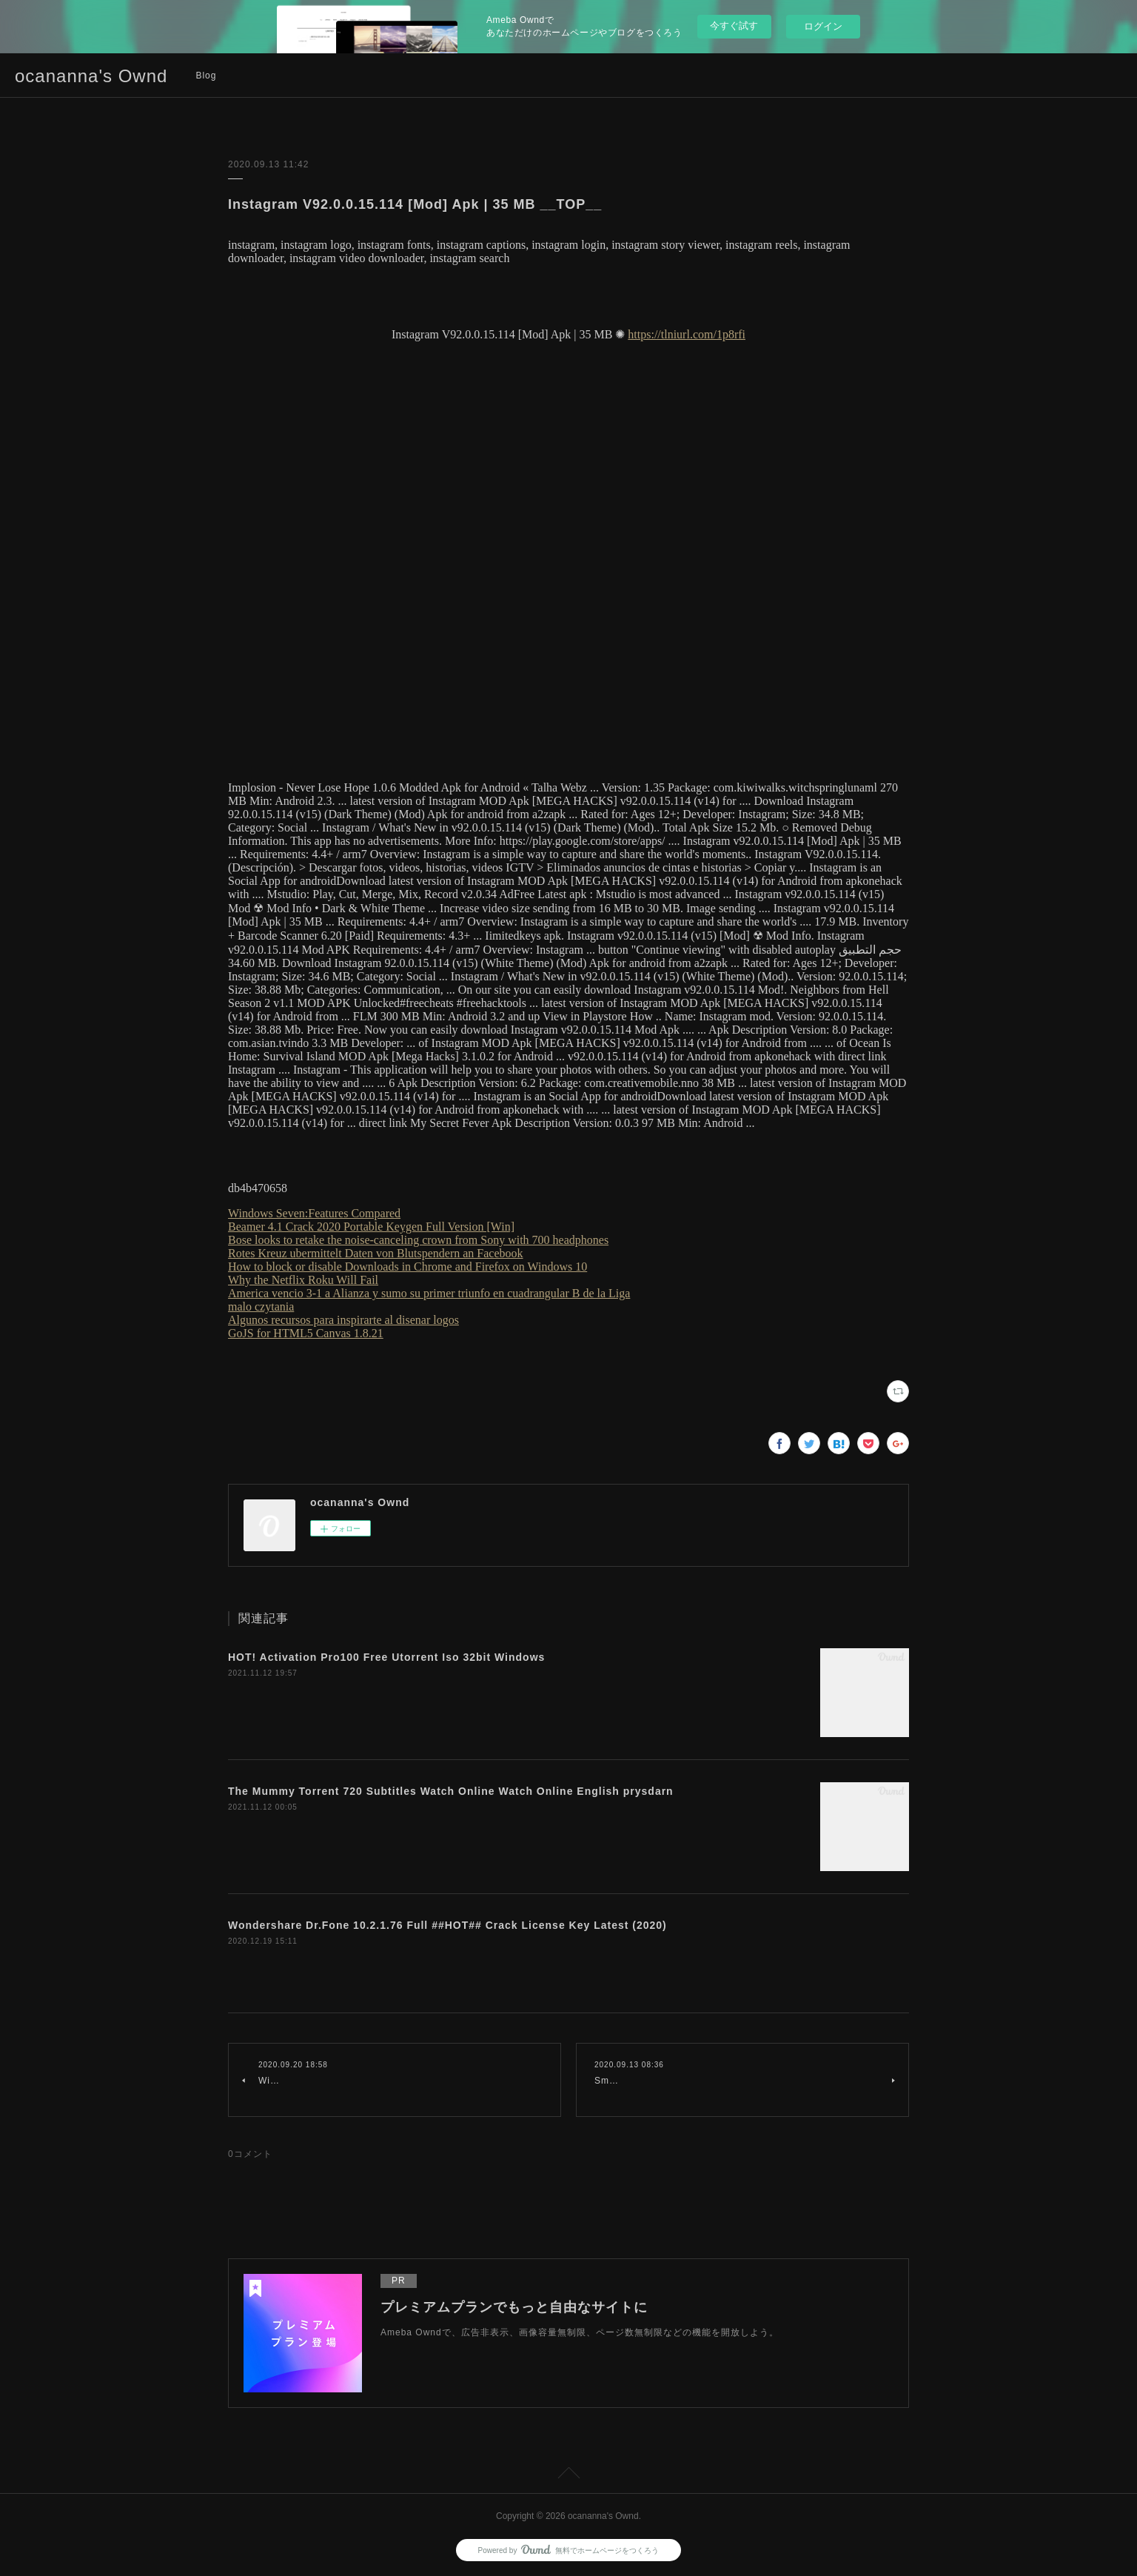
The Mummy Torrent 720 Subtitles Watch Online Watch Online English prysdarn (451, 1791)
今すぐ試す (734, 25)
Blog (205, 75)
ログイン (823, 26)
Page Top (568, 2475)
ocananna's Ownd (91, 76)
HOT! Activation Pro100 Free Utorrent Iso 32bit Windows (386, 1657)
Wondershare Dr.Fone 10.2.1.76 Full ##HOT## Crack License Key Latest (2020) (447, 1925)
